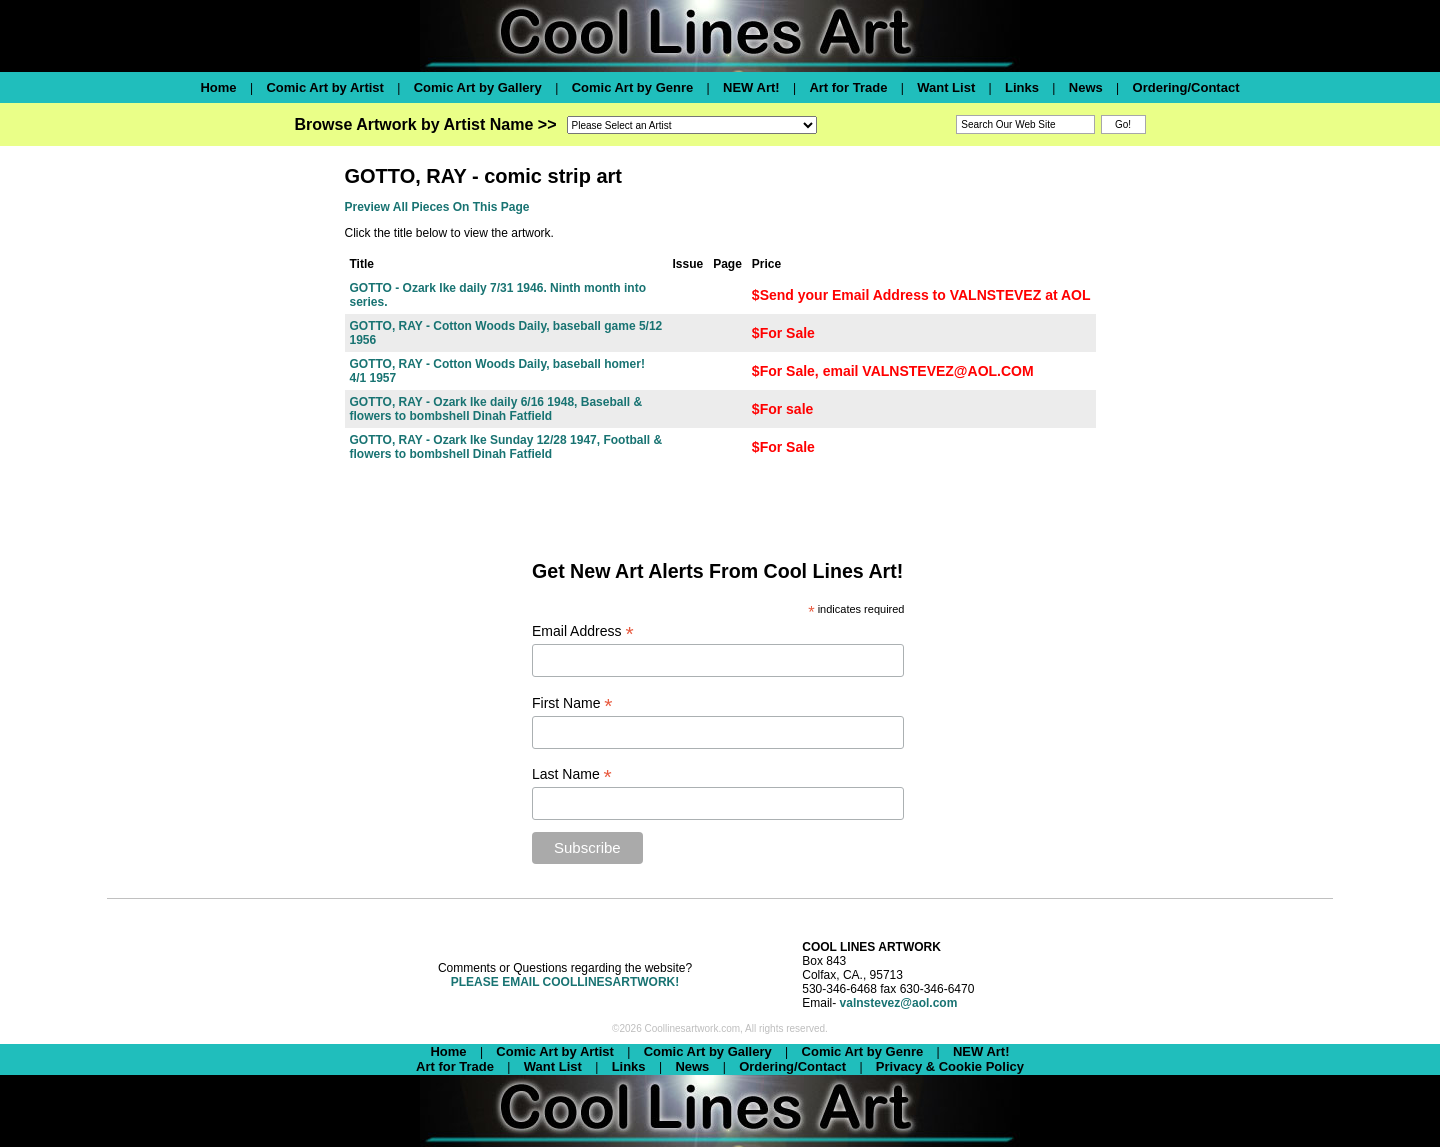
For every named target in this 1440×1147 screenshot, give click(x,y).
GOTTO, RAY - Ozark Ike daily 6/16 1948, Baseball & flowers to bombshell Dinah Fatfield (496, 409)
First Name (572, 703)
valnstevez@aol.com (899, 1003)
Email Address (583, 631)
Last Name (572, 774)
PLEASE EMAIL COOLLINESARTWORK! (565, 982)
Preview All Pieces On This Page (437, 207)
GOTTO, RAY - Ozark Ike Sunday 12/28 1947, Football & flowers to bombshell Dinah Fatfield (506, 447)
